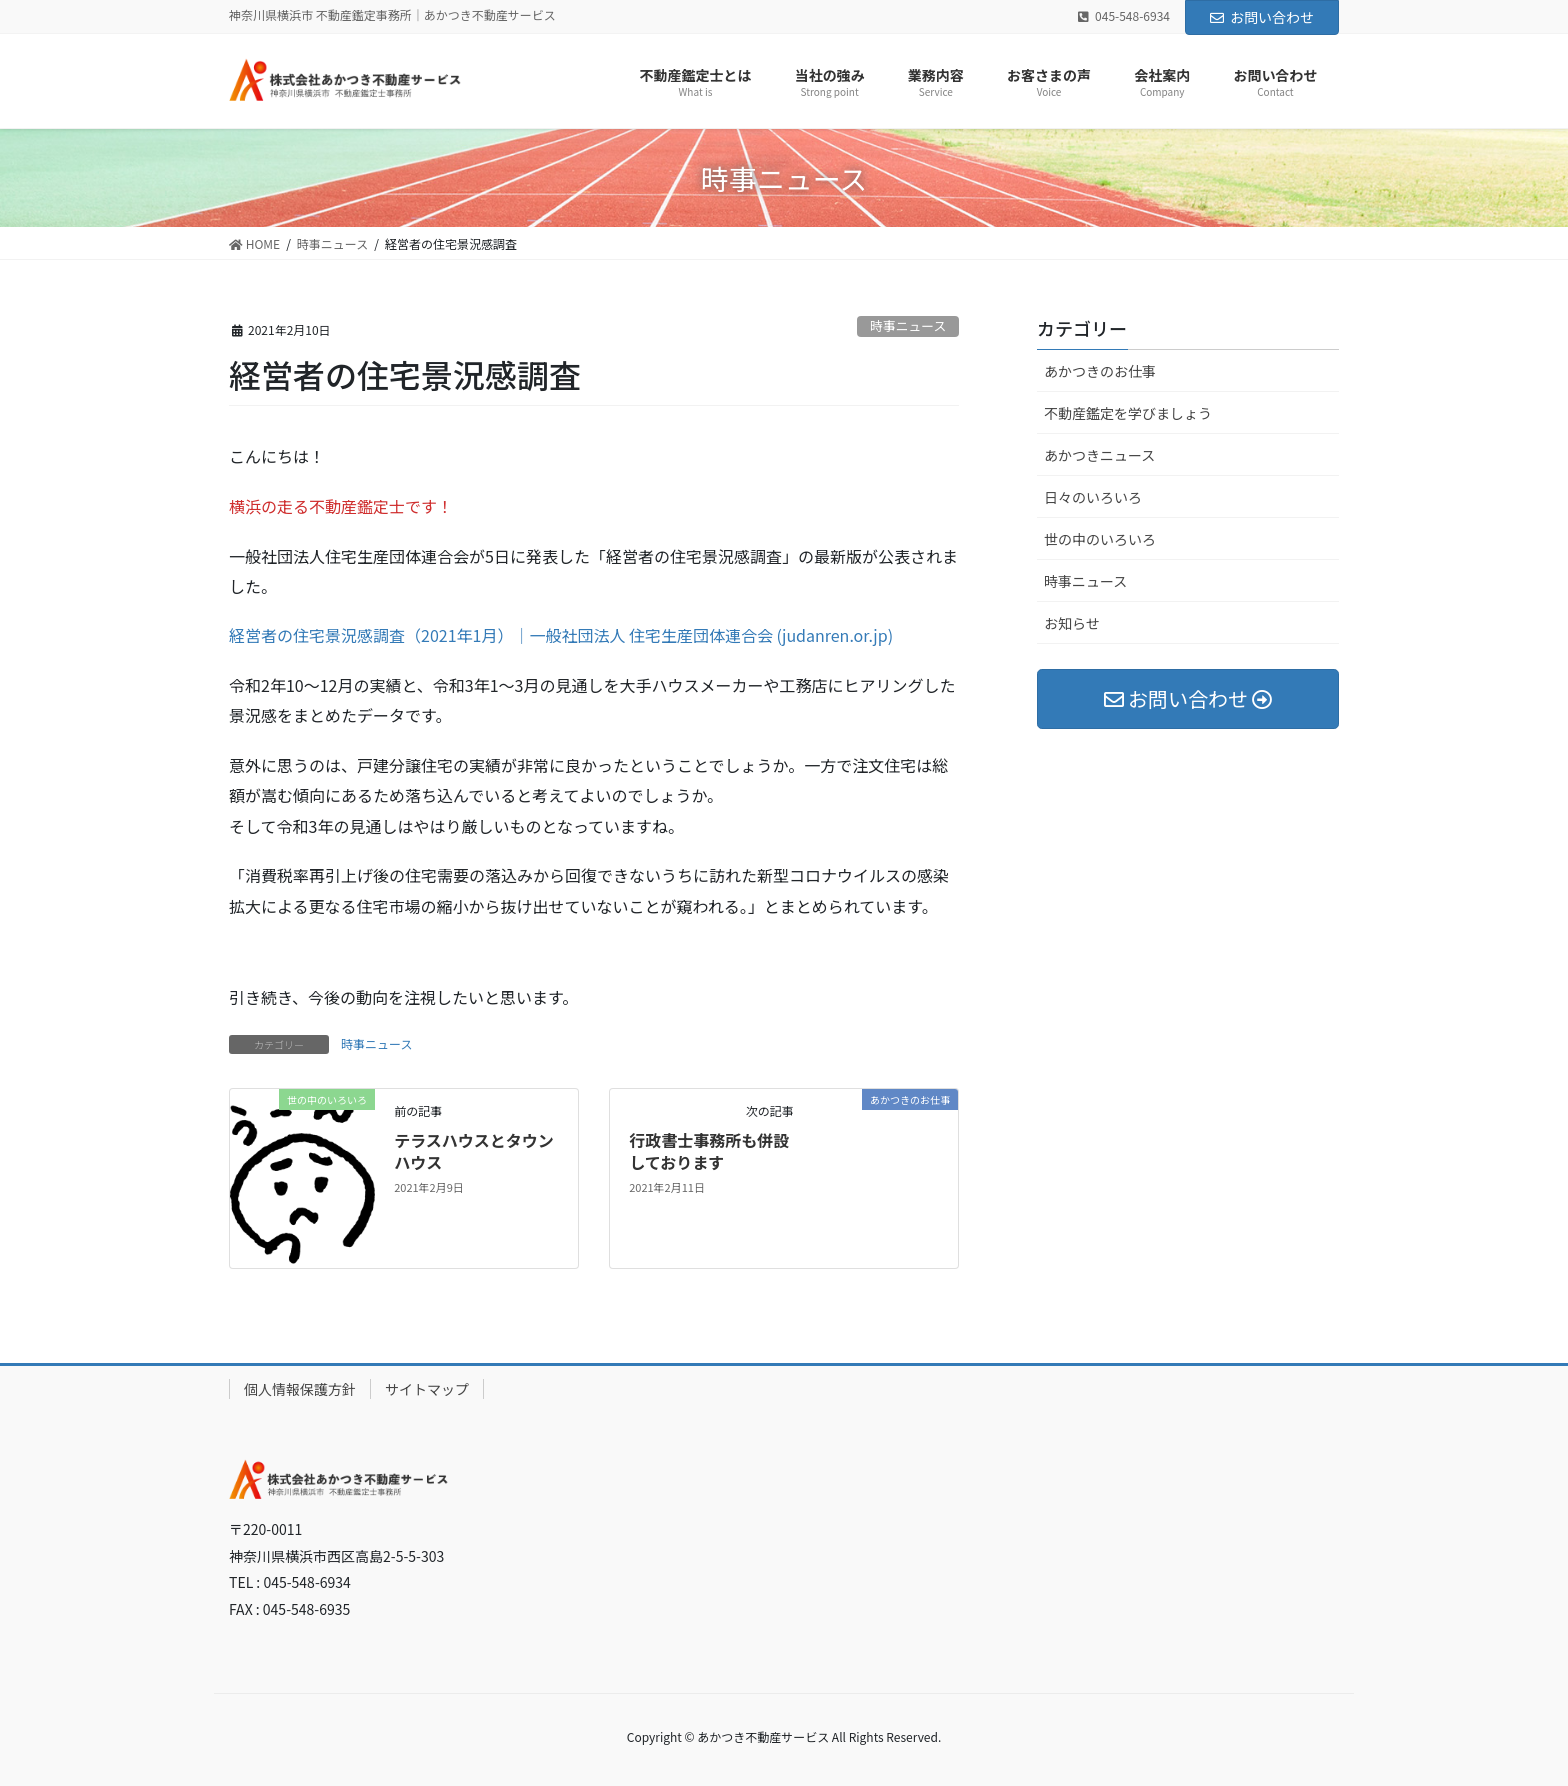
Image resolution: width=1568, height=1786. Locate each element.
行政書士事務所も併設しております (709, 1151)
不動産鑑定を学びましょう (1128, 413)
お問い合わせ (1262, 17)
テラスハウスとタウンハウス (474, 1151)
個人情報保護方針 (300, 1389)
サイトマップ (427, 1389)
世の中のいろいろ (1100, 539)
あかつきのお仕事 (1100, 371)
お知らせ (1072, 623)
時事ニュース (908, 325)
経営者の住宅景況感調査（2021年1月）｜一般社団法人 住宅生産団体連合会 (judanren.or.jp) (561, 635)
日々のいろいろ (1093, 497)
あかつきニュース (1099, 455)
